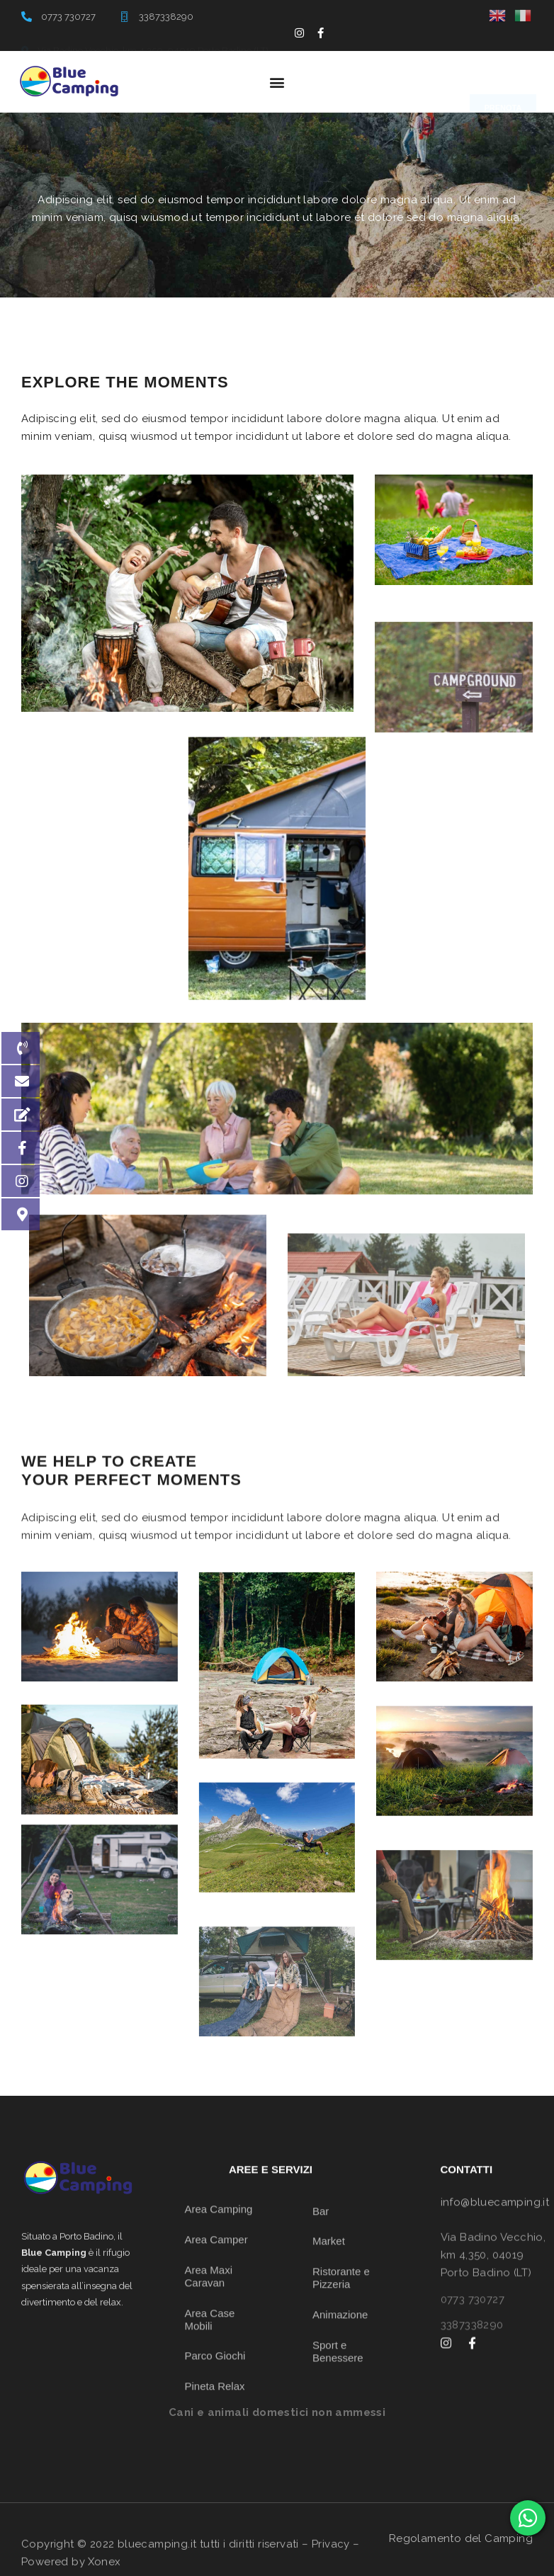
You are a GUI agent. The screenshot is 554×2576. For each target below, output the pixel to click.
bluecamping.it (157, 2566)
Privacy (331, 2566)
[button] (276, 81)
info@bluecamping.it (495, 2230)
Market (328, 2386)
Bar (320, 2355)
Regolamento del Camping (461, 2538)
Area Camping (219, 2377)
